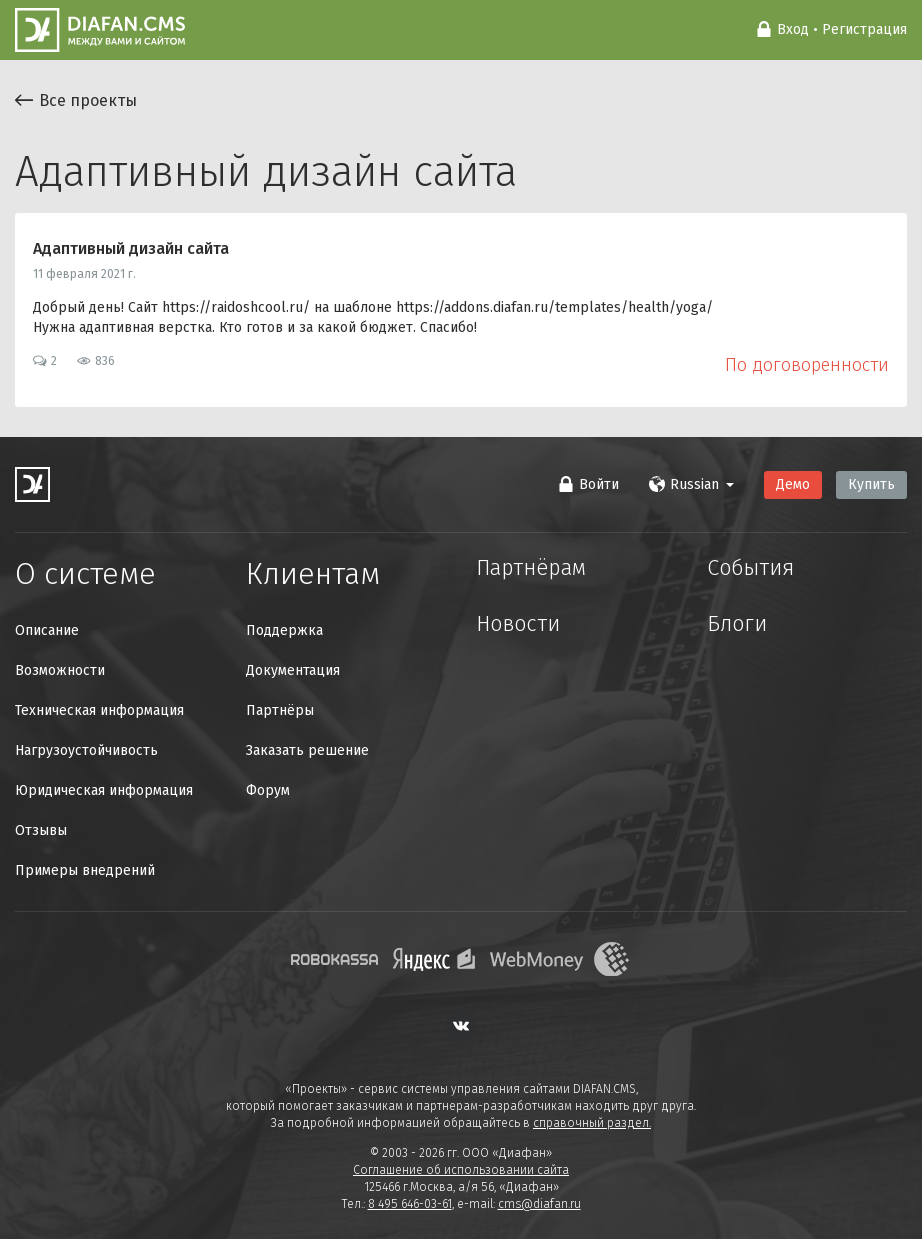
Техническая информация (99, 710)
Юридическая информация (104, 790)
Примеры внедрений (85, 870)
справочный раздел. (592, 1123)
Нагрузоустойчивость (86, 750)
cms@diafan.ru (539, 1204)
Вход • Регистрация (831, 29)
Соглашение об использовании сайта (461, 1170)
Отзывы (41, 830)
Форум (268, 790)
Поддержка (284, 630)
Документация (293, 670)
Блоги (747, 642)
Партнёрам (551, 574)
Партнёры (280, 710)
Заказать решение (307, 750)
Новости (533, 642)
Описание (47, 630)
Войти (588, 484)
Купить (871, 484)
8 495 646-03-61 (410, 1204)
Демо (793, 484)
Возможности (60, 670)
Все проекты (76, 100)
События (765, 574)
